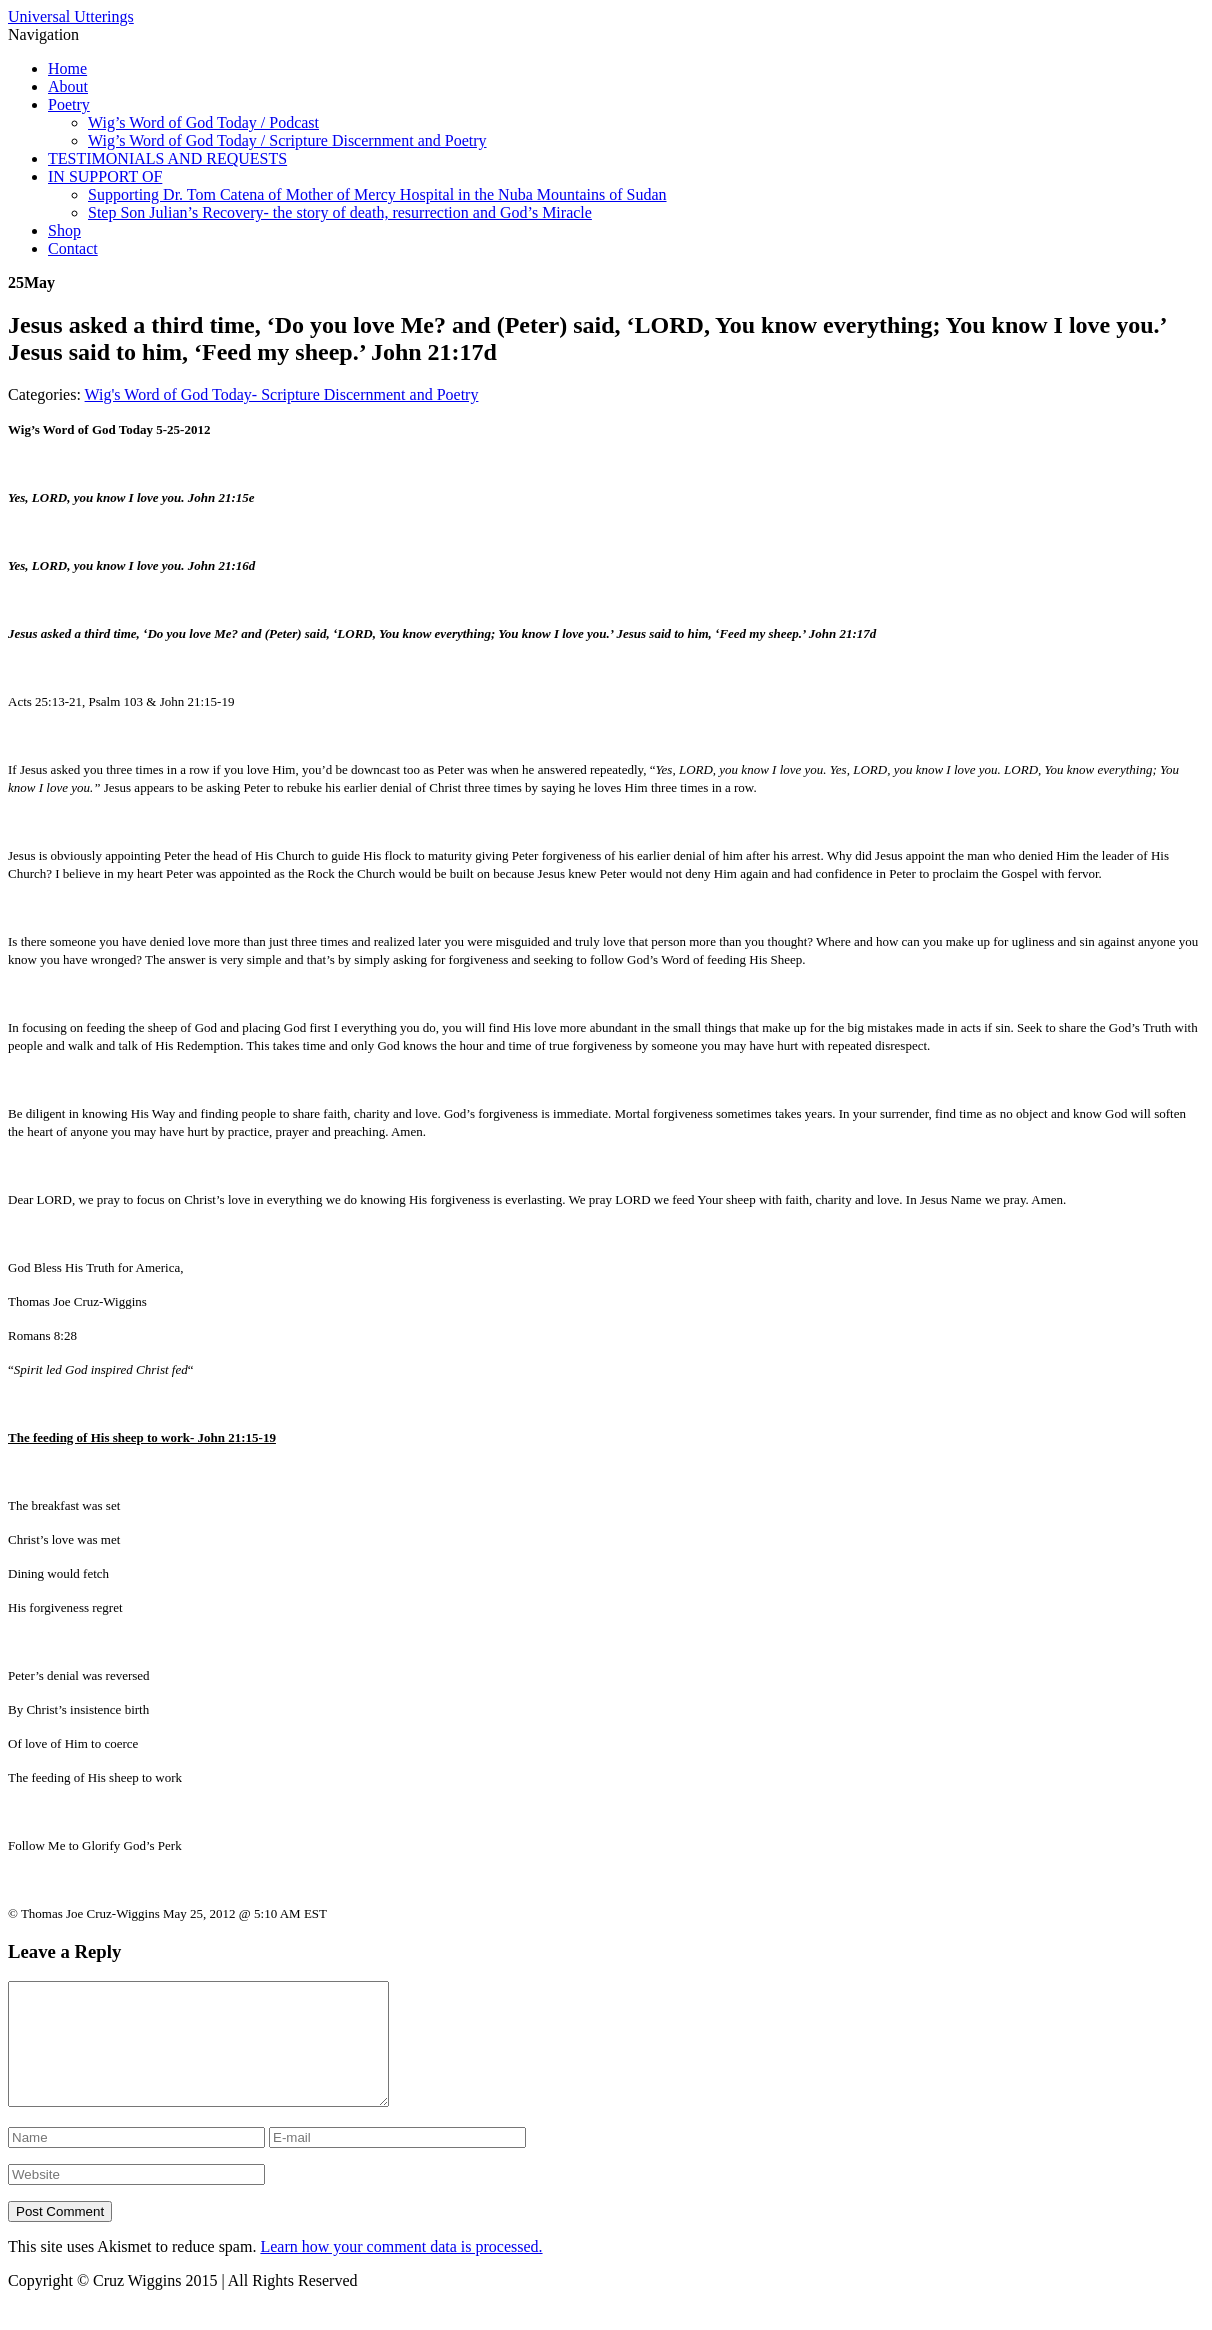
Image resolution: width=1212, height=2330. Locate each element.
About (68, 86)
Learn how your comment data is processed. (401, 2270)
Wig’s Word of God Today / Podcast (203, 122)
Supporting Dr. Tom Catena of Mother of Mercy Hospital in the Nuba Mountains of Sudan (377, 194)
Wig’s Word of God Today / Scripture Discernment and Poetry (287, 140)
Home (67, 68)
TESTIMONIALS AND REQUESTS (167, 158)
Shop (64, 230)
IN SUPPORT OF (105, 176)
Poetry (69, 104)
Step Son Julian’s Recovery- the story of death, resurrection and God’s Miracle (340, 212)
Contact (73, 248)
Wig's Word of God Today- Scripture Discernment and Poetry (282, 394)
